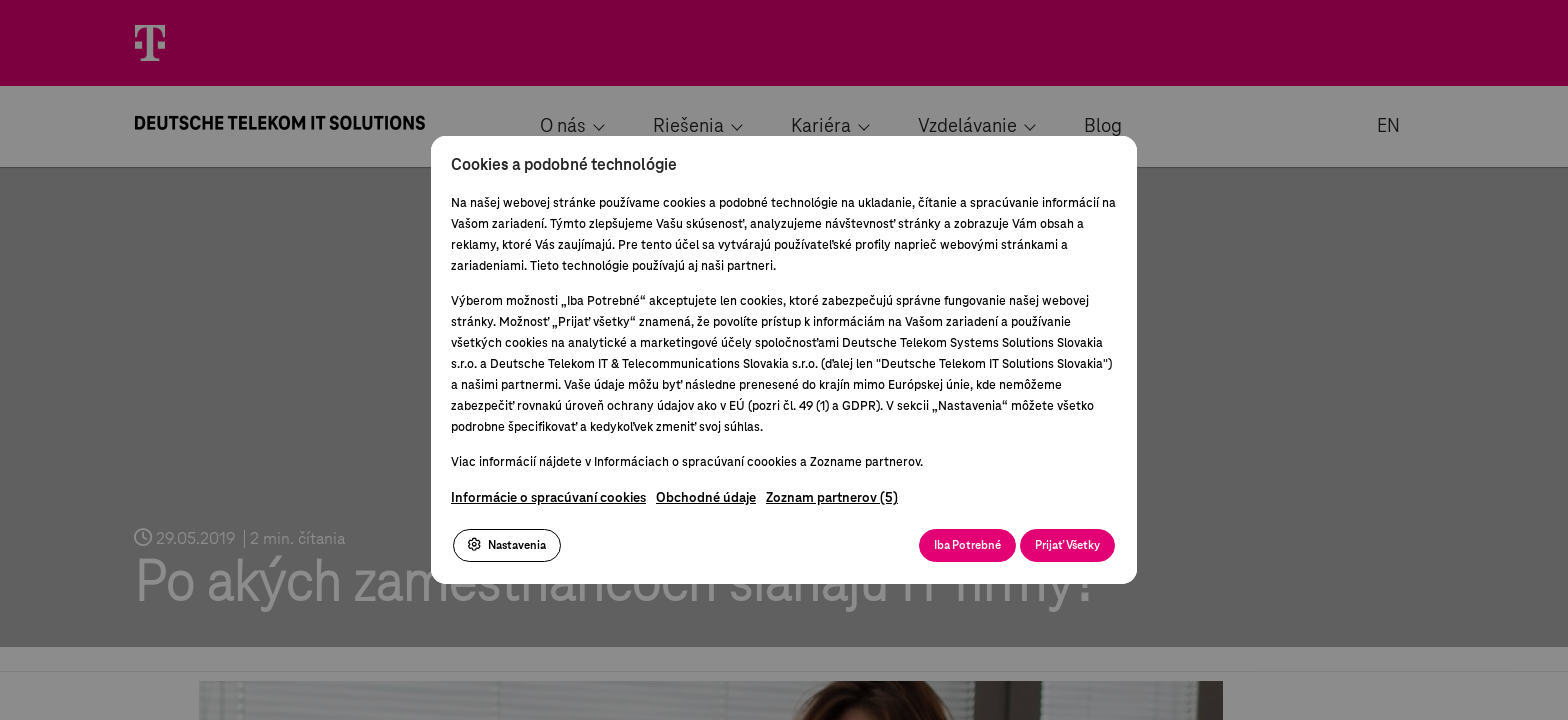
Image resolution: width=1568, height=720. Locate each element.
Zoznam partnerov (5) (832, 498)
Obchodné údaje (706, 498)
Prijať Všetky (1067, 545)
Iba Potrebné (967, 545)
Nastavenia (507, 545)
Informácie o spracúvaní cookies (548, 498)
